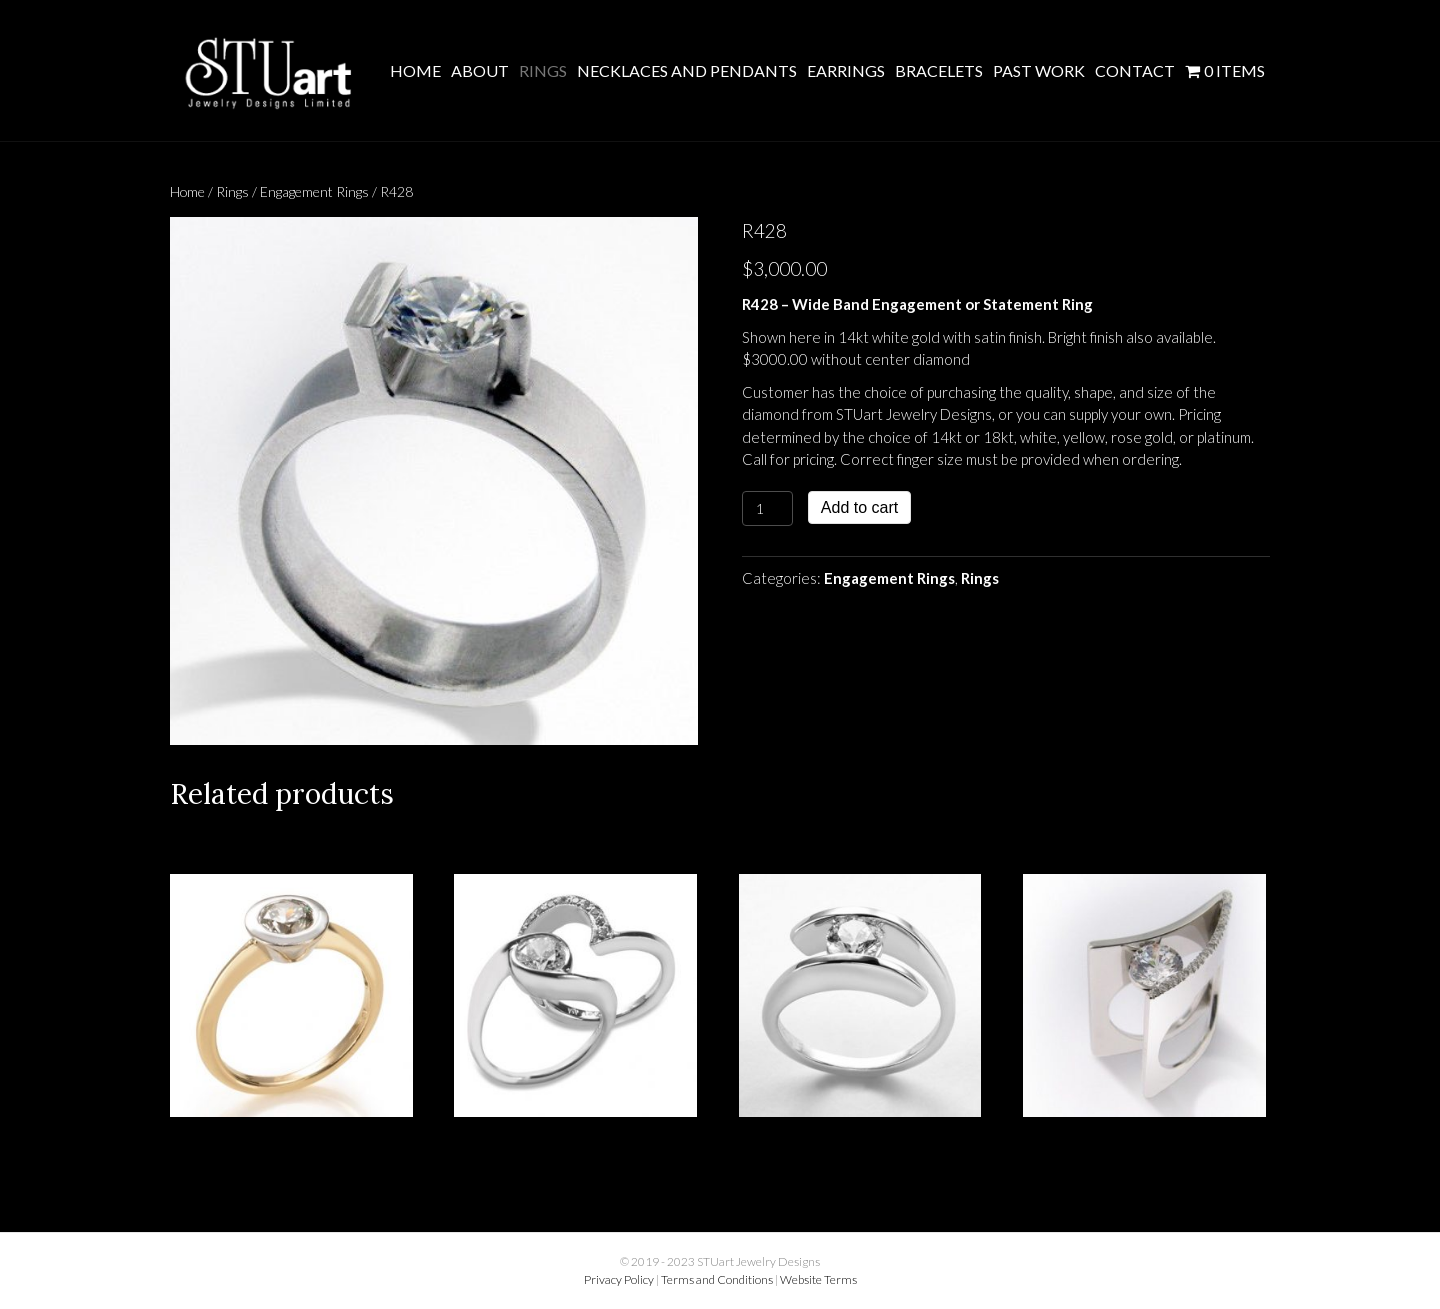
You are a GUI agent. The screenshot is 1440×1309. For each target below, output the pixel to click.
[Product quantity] (767, 508)
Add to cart (859, 507)
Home (415, 70)
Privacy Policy (619, 1279)
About (480, 70)
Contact (1135, 70)
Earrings (846, 70)
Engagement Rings (314, 191)
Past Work (1039, 70)
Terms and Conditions (717, 1279)
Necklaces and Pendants (687, 70)
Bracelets (939, 70)
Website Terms (818, 1279)
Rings (543, 70)
